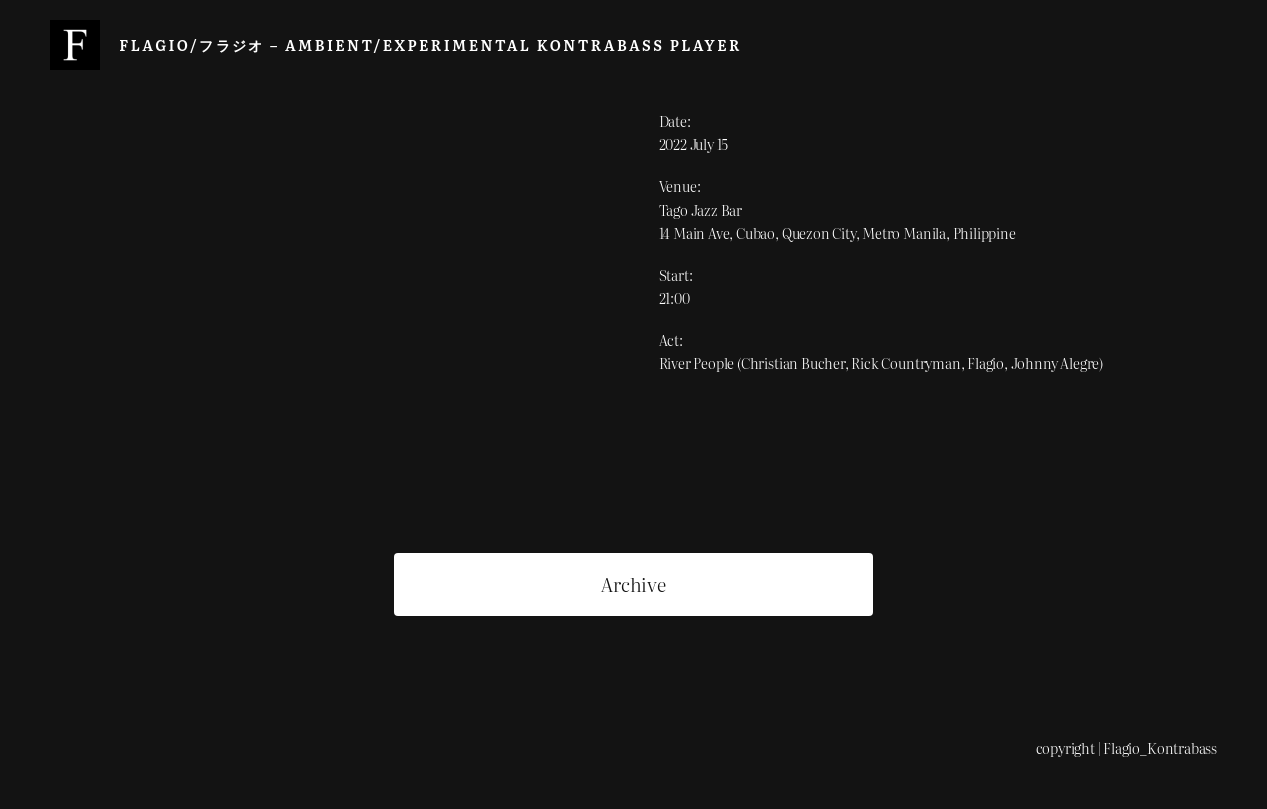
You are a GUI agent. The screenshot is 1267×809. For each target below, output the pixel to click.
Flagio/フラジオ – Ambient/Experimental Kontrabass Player (430, 44)
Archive (633, 584)
